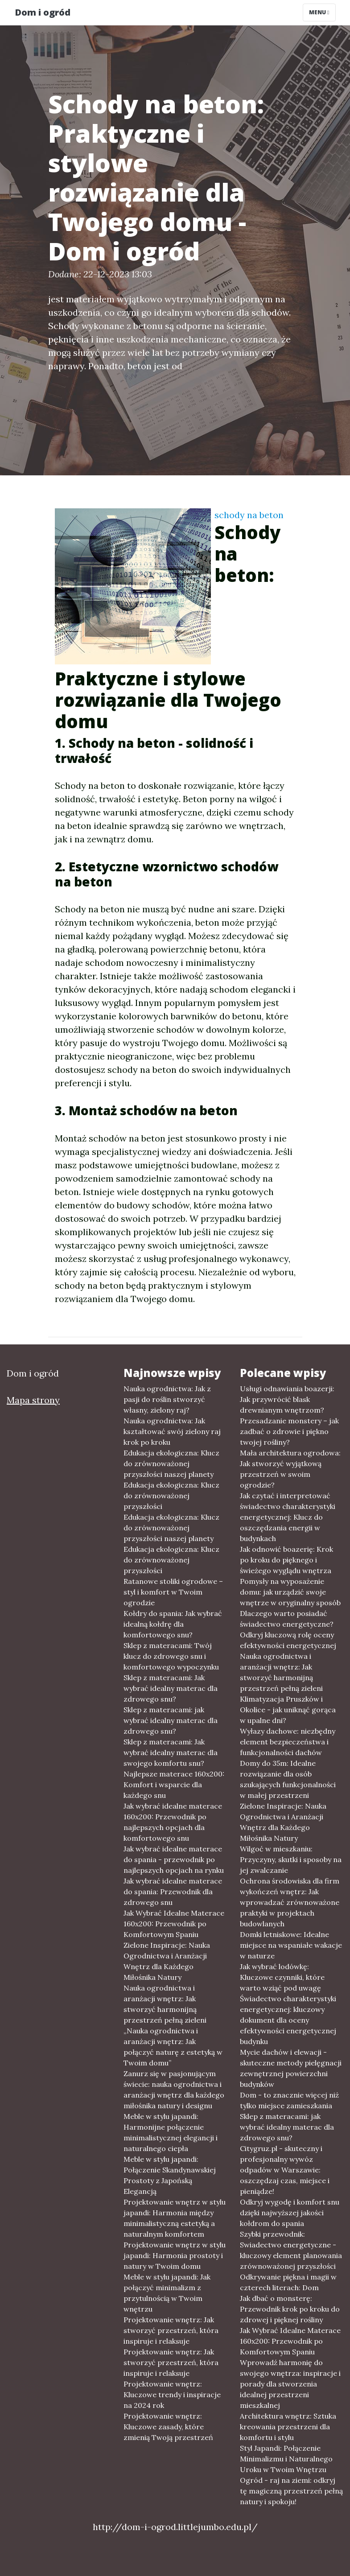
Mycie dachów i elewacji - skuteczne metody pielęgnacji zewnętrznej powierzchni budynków (291, 2068)
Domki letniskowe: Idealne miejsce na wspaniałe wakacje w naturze (291, 1945)
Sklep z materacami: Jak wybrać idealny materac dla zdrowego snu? (171, 1688)
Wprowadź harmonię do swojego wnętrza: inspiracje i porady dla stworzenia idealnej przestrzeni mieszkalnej (290, 2384)
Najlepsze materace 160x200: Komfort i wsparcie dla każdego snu (174, 1784)
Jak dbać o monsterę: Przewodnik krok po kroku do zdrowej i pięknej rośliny (290, 2309)
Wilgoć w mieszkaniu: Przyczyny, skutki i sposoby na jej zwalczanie (291, 1859)
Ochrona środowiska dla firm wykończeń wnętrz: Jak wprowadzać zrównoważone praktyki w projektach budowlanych (289, 1902)
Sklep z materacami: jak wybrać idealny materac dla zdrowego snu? (171, 1720)
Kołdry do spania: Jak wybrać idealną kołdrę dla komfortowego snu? (173, 1624)
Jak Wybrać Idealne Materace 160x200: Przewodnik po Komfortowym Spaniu (174, 1923)
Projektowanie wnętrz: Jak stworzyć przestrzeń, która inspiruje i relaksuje (171, 2330)
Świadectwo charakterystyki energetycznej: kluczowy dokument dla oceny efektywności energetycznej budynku (288, 2020)
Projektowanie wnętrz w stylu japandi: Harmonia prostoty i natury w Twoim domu (175, 2255)
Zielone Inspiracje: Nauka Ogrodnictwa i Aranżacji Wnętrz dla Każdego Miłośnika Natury (167, 1961)
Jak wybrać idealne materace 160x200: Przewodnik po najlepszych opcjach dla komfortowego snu (173, 1821)
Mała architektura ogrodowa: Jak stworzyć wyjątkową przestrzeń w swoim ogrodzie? (290, 1468)
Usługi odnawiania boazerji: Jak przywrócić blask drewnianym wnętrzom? (287, 1399)
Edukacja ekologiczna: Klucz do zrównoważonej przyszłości (171, 1495)
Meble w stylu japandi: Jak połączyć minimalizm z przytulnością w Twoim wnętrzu (167, 2292)
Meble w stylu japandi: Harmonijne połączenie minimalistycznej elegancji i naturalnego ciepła (171, 2132)
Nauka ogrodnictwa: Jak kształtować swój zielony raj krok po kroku (172, 1431)
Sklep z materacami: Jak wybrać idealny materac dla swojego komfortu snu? (171, 1752)
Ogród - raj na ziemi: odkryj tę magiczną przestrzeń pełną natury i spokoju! (291, 2491)
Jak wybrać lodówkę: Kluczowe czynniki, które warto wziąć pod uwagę (282, 1977)
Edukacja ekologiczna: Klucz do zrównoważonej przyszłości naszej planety (171, 1463)
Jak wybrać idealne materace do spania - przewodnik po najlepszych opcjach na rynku (174, 1859)
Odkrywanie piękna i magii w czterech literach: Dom (288, 2282)
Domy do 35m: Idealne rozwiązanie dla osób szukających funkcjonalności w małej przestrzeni (288, 1779)
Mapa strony (33, 1399)
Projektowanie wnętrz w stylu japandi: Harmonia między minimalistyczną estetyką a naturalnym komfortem (175, 2217)
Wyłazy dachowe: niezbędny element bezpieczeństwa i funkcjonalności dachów (287, 1742)
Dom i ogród (42, 12)
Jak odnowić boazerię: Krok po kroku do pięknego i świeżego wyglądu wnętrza (286, 1560)
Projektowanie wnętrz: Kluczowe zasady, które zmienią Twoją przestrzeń (168, 2426)
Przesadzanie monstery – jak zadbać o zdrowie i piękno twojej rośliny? (289, 1431)
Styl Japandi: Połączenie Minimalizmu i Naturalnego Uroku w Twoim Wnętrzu (286, 2459)
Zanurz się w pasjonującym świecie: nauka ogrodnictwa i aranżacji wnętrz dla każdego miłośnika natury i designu (174, 2089)
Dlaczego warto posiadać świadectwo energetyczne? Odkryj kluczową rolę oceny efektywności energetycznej (288, 1629)
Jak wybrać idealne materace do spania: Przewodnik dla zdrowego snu (173, 1891)
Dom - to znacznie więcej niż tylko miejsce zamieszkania (289, 2100)
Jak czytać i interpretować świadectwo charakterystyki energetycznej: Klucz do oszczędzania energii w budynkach (287, 1517)
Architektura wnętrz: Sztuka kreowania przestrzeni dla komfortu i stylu (288, 2426)
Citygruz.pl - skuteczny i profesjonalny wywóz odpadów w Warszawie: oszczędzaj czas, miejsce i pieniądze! (284, 2170)
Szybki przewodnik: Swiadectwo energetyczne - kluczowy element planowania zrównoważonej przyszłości (291, 2250)
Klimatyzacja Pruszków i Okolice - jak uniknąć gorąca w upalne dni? (288, 1709)
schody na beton (249, 514)
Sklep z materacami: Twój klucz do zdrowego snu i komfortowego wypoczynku (171, 1656)
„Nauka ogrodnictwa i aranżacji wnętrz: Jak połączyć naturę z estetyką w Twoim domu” (173, 2046)
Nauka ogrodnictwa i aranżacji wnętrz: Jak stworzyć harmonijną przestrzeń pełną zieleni (165, 2003)
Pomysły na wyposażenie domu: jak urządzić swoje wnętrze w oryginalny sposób (290, 1592)
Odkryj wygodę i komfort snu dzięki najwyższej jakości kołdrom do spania (289, 2212)
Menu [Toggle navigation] (319, 12)
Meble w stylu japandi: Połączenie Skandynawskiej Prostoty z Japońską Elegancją (170, 2175)
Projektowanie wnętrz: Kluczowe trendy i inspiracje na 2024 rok (172, 2394)
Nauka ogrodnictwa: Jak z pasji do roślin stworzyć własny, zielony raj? (167, 1399)
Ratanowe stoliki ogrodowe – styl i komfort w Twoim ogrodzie (173, 1592)
